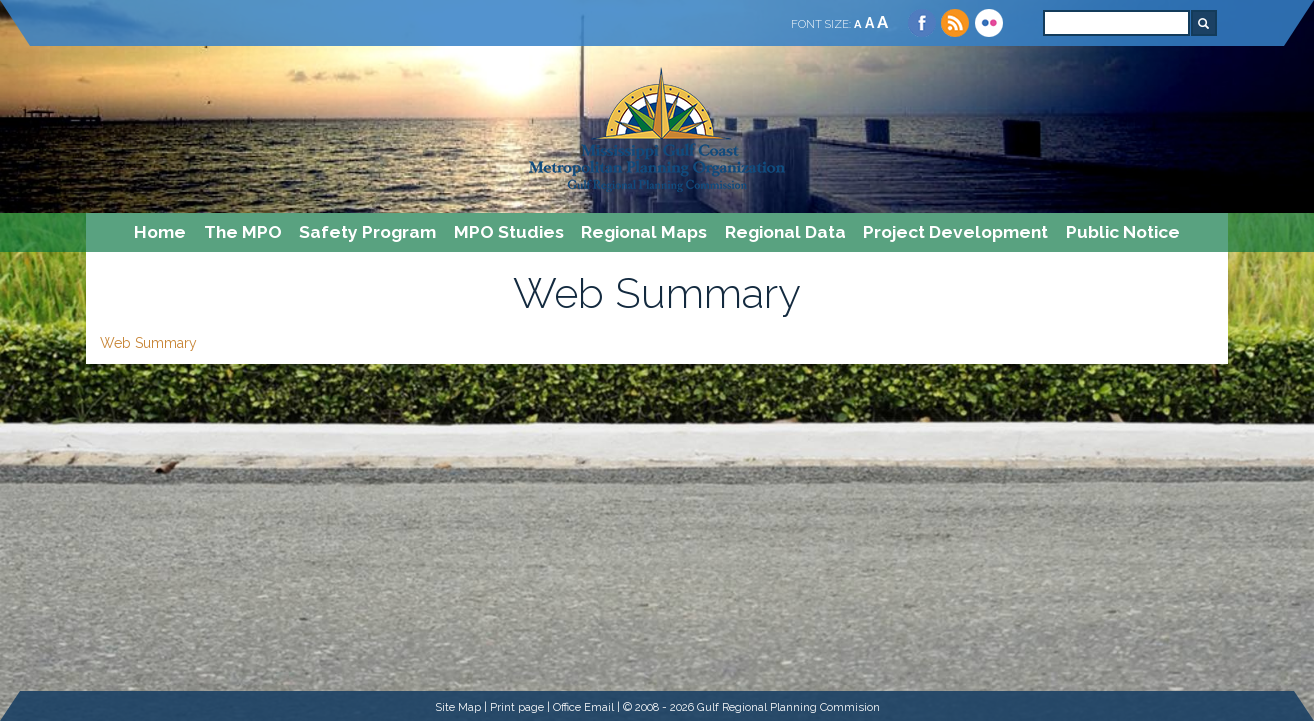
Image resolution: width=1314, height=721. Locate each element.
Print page (517, 707)
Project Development (955, 232)
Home (160, 232)
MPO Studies (509, 232)
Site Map (458, 707)
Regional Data (785, 232)
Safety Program (367, 232)
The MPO (243, 232)
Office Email (583, 707)
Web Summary (148, 343)
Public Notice (1123, 232)
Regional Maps (644, 232)
